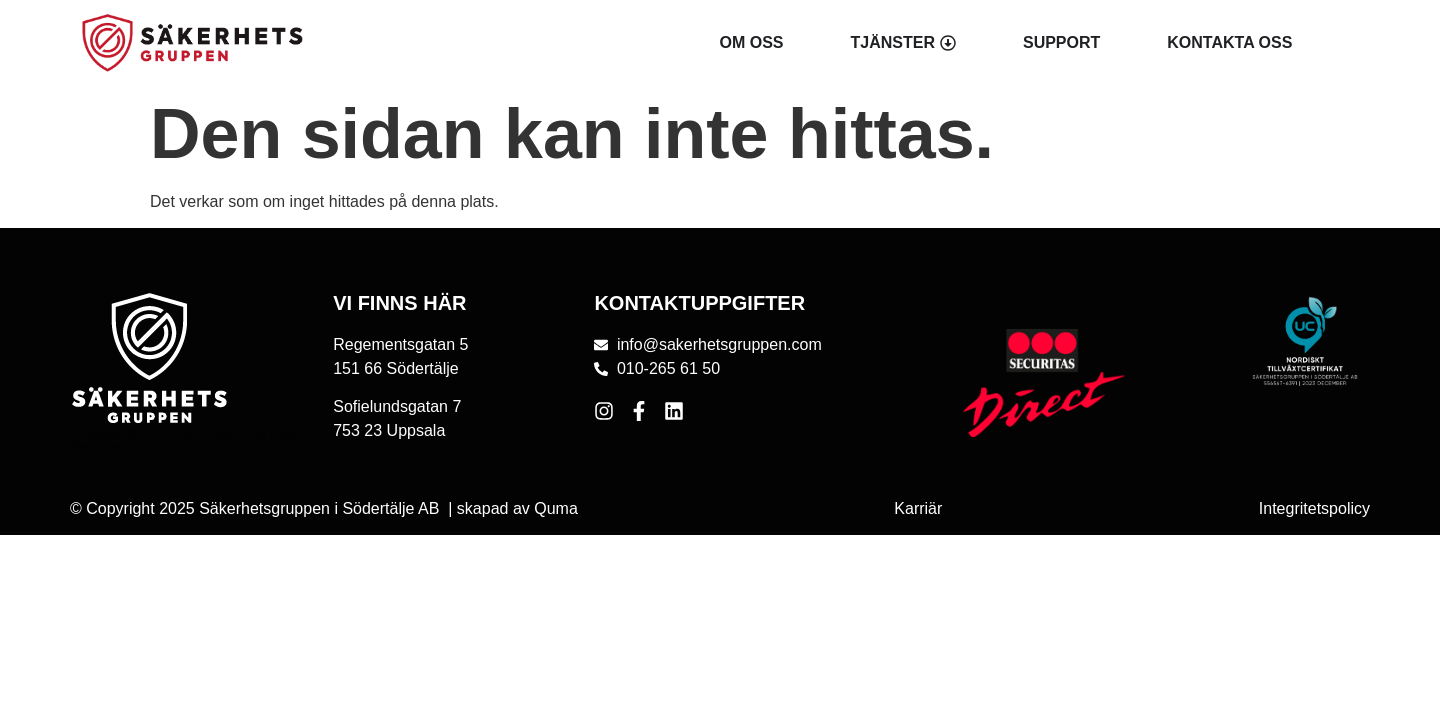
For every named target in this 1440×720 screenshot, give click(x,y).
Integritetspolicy (1314, 508)
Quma (556, 508)
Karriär (918, 508)
